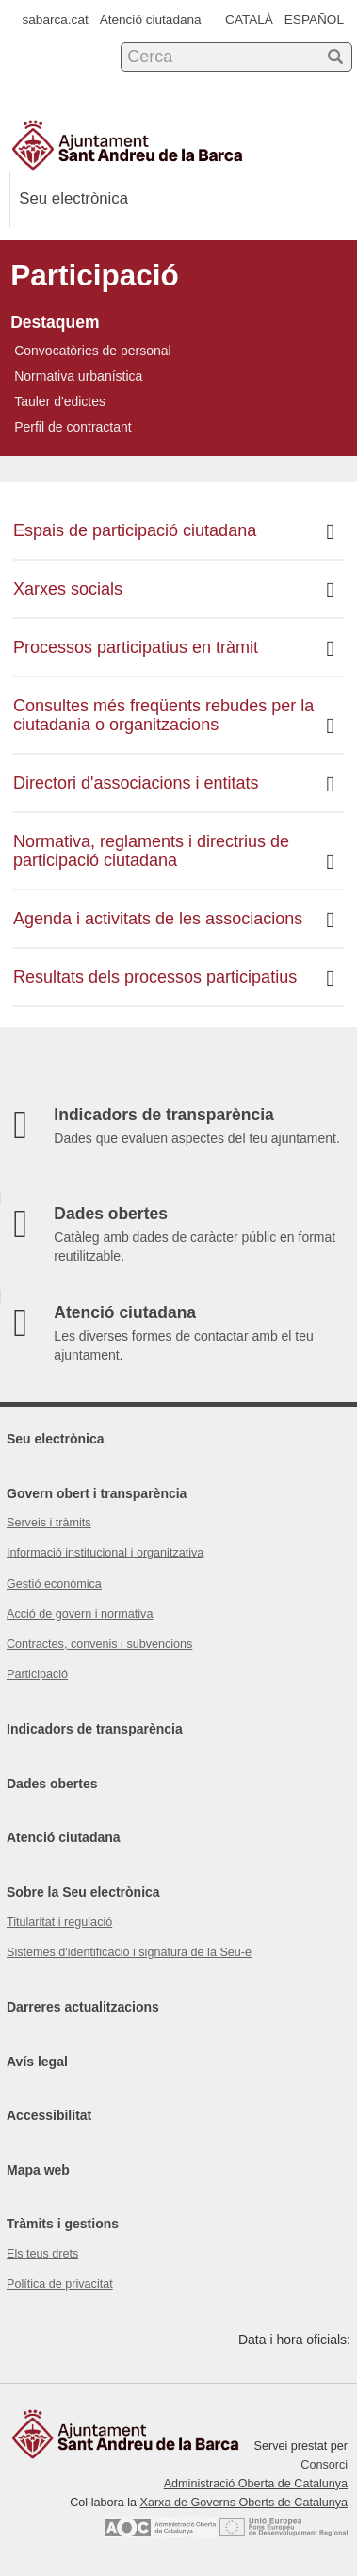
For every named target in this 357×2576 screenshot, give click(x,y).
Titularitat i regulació (59, 1922)
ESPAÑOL (314, 19)
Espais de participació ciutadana (173, 532)
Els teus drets (42, 2253)
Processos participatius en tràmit (173, 649)
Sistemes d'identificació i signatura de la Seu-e (129, 1952)
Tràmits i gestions (63, 2223)
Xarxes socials (173, 590)
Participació (37, 1674)
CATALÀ (249, 19)
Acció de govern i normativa (80, 1614)
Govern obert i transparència (97, 1493)
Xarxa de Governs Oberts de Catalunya (243, 2502)
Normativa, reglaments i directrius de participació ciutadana (173, 852)
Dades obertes (52, 1783)
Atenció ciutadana (151, 19)
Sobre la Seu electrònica (83, 1891)
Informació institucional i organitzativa (105, 1552)
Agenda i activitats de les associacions (173, 920)
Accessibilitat (49, 2115)
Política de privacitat (60, 2284)
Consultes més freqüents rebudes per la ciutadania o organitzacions (173, 716)
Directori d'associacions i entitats (173, 784)
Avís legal (37, 2061)
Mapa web (38, 2169)
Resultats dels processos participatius (173, 978)
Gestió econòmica (54, 1583)
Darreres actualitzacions (83, 2006)
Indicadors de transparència (95, 1728)
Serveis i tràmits (49, 1522)
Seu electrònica (56, 1438)
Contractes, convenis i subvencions (99, 1644)
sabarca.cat (56, 19)
